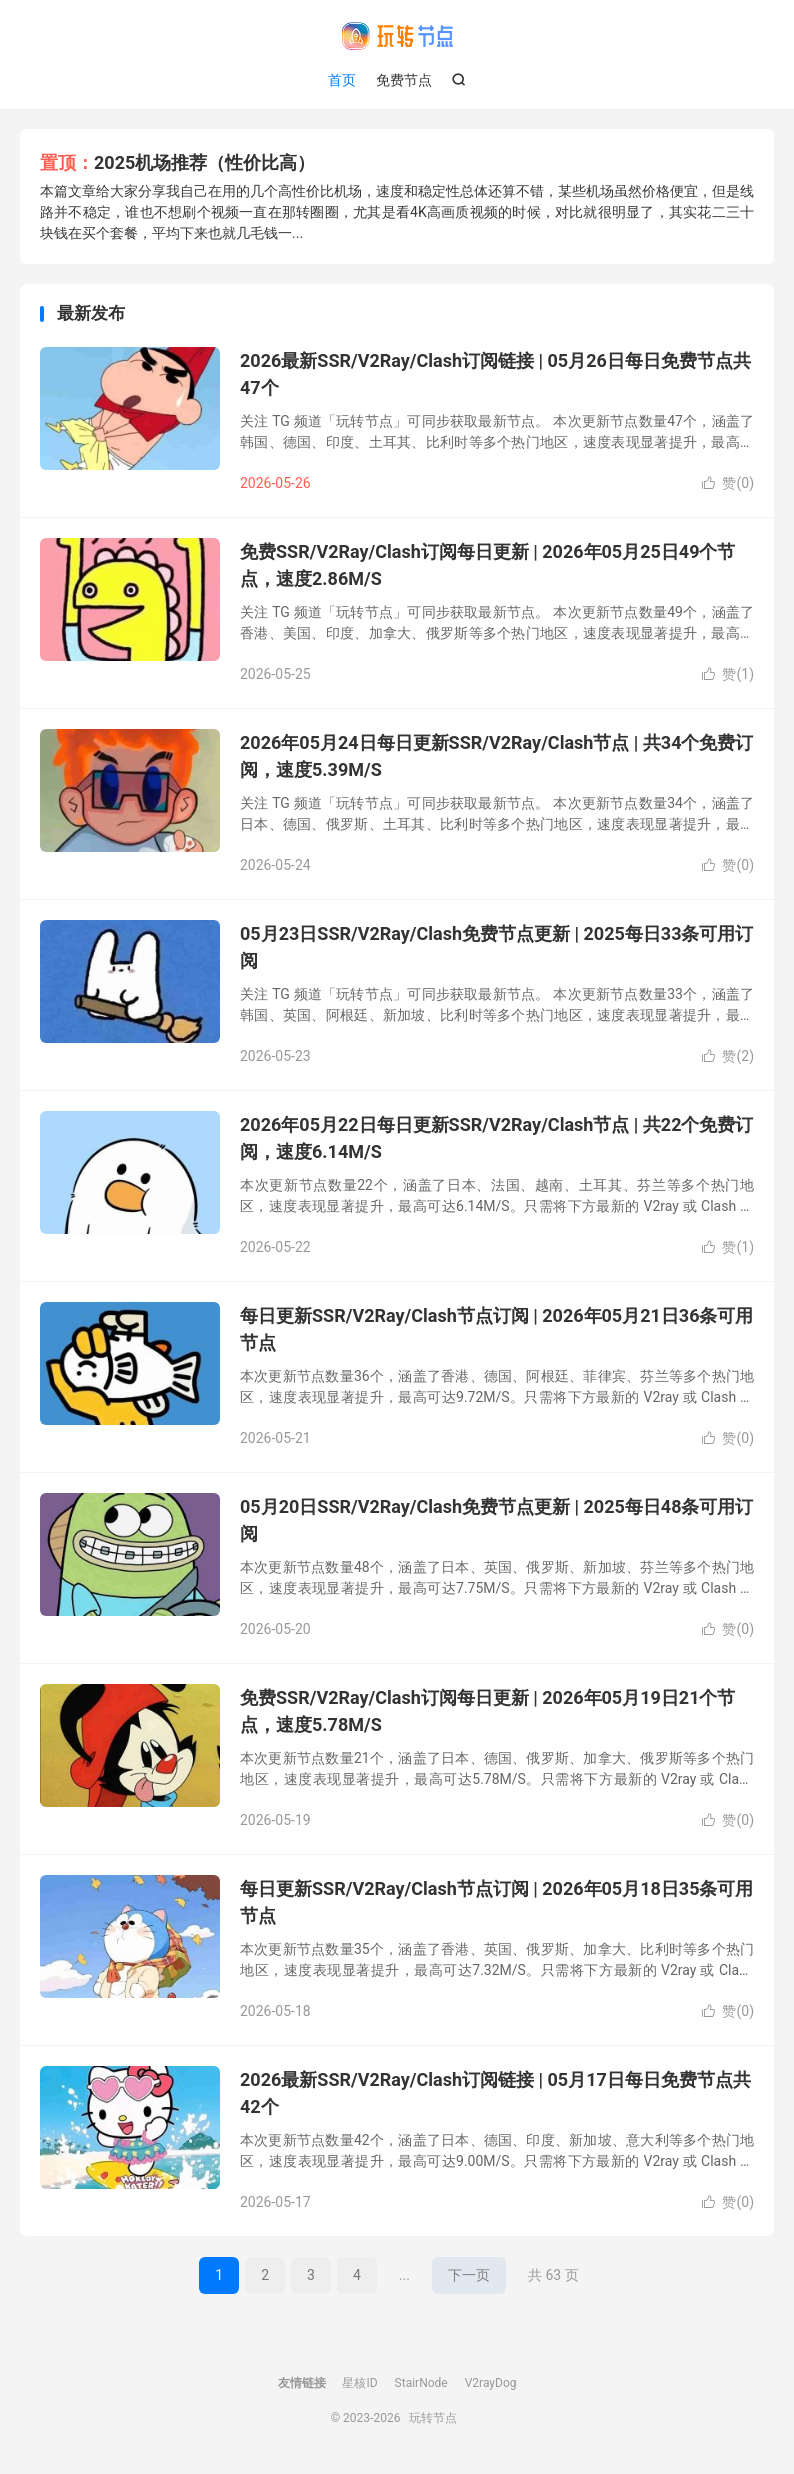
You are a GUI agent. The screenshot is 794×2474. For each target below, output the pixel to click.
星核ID (359, 2383)
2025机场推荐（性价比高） (204, 162)
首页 (342, 80)
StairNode (421, 2383)
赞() (728, 483)
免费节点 (404, 80)
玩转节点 (397, 36)
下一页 (469, 2275)
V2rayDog (491, 2383)
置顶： (67, 162)
